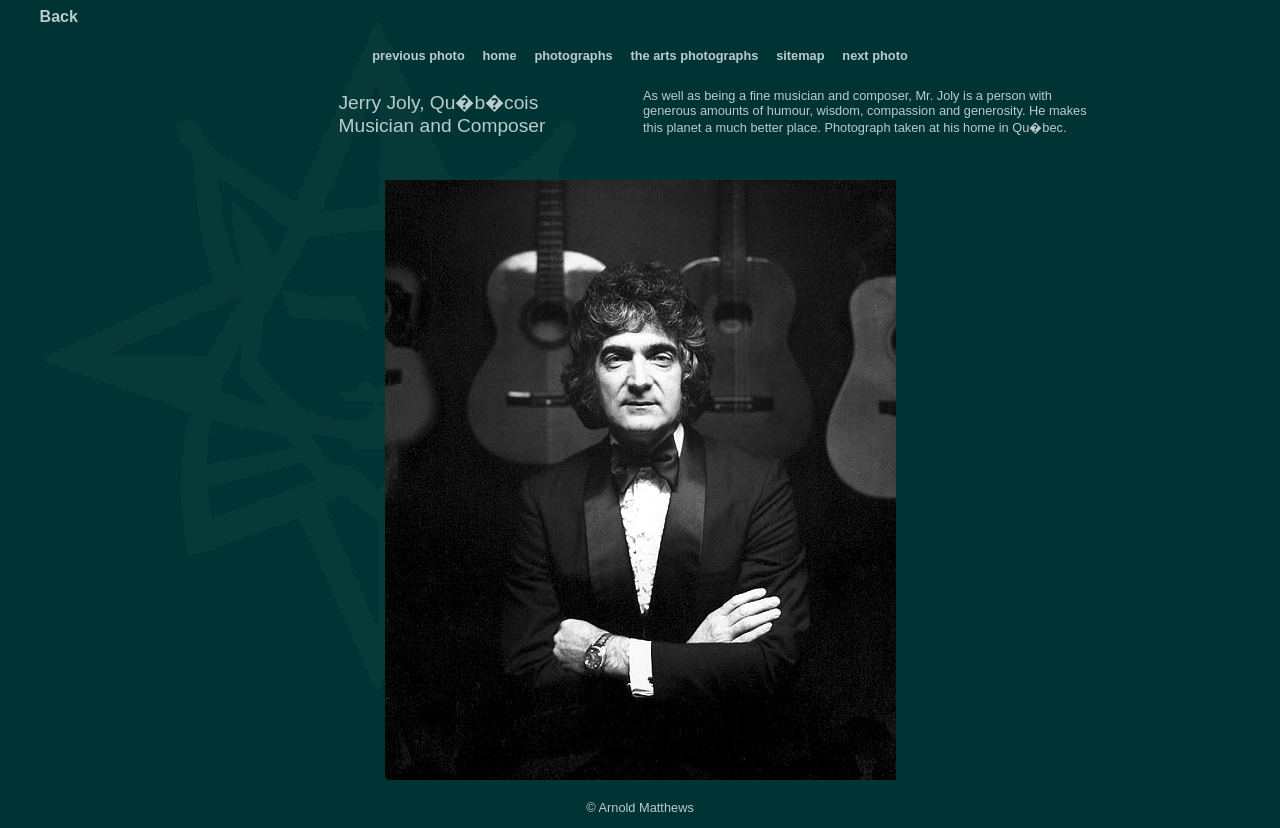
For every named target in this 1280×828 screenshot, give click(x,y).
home (499, 55)
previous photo (418, 55)
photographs (575, 55)
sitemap (800, 55)
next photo (874, 55)
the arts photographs (694, 55)
